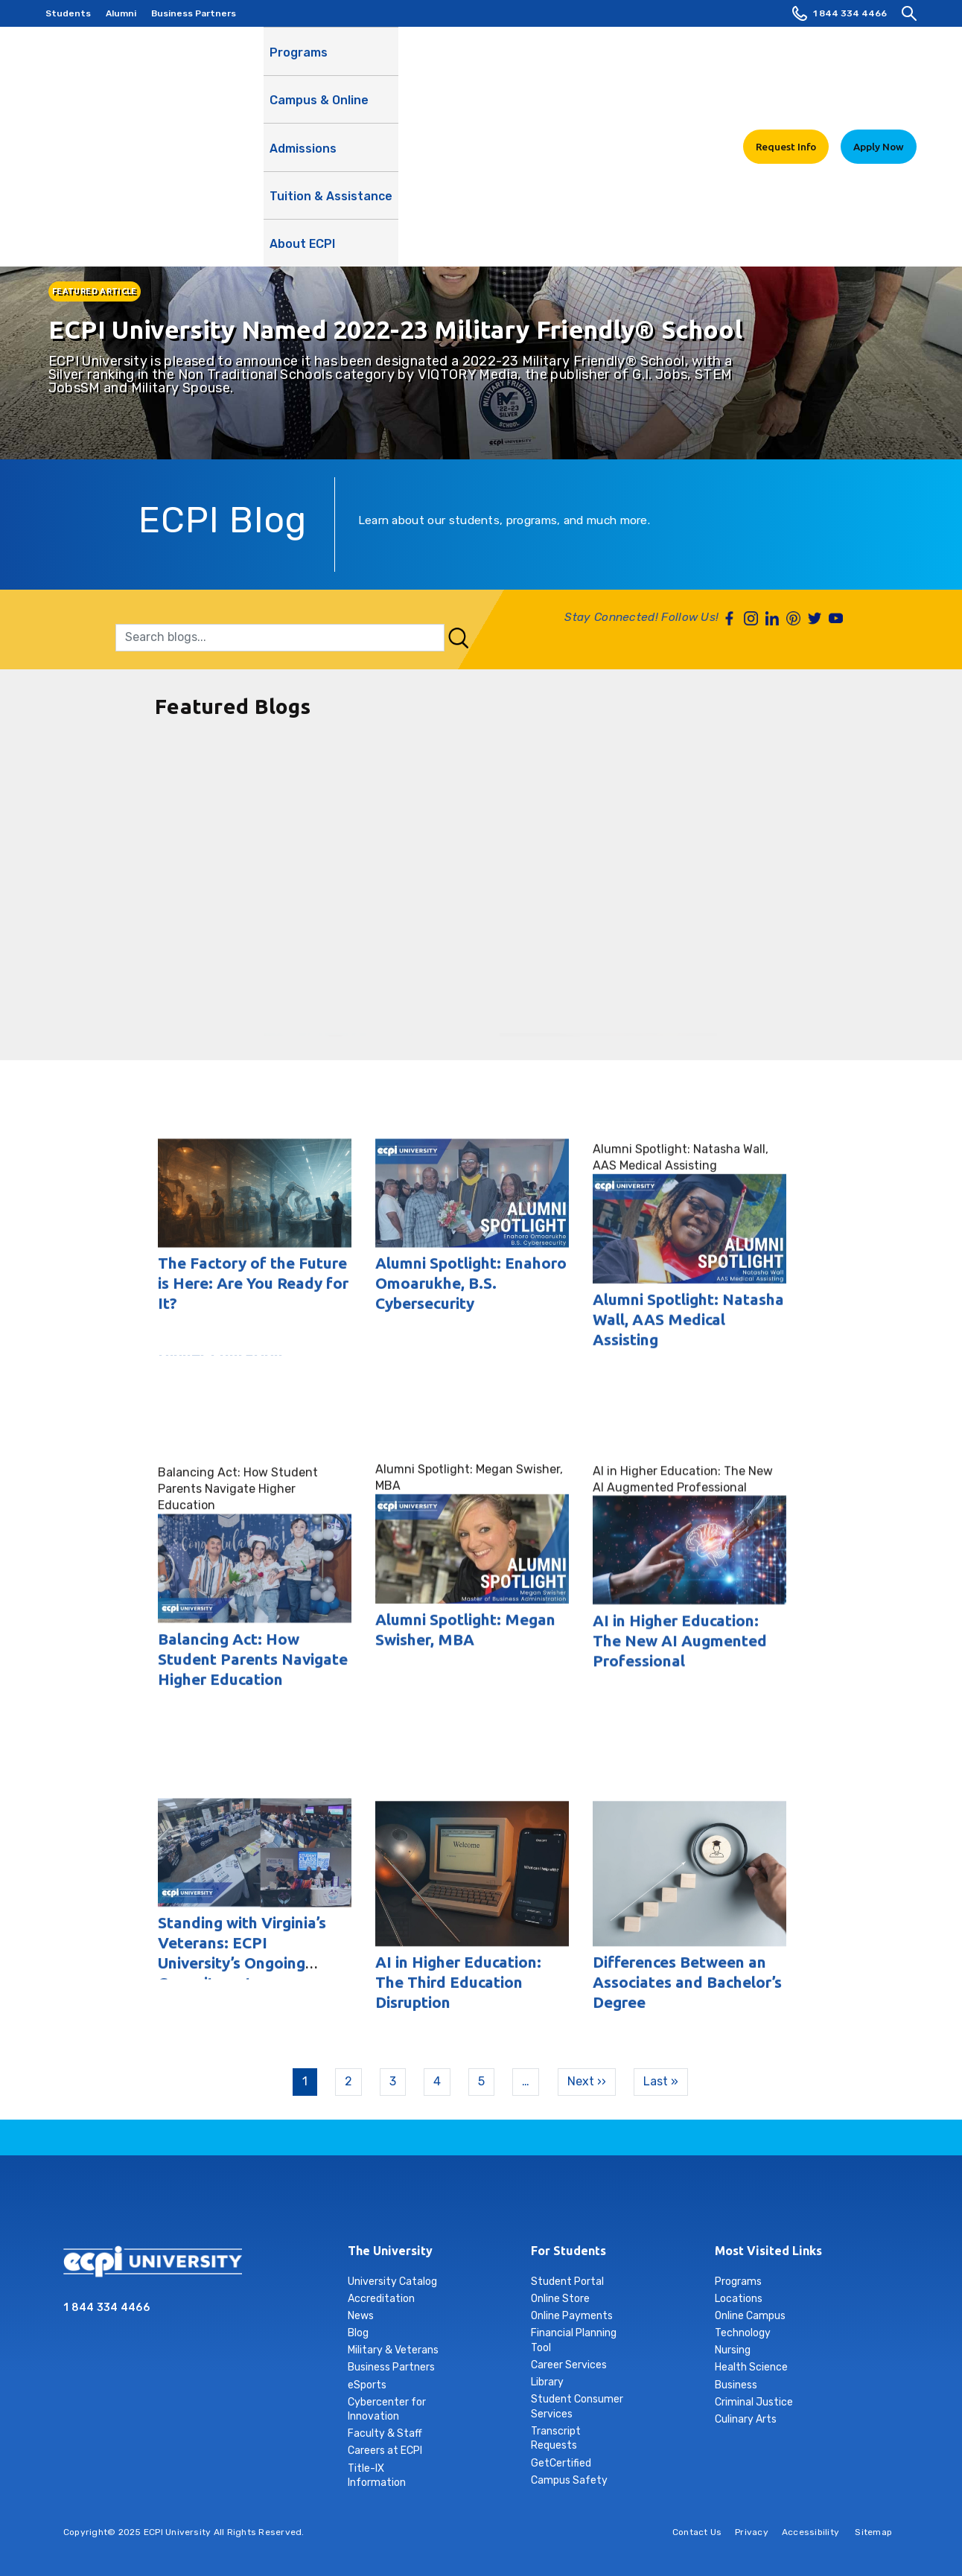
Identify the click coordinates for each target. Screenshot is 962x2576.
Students (68, 13)
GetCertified (561, 2463)
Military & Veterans (393, 2350)
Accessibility (810, 2532)
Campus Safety (569, 2480)
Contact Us (697, 2532)
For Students (568, 2250)
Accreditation (381, 2298)
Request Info (786, 59)
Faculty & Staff (385, 2433)
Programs (299, 59)
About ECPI (692, 68)
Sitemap (873, 2532)
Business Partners (193, 13)
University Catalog (392, 2281)
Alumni (121, 13)
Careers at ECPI (385, 2450)
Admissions (482, 59)
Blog (358, 2333)
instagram (428, 2204)
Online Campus (750, 2315)
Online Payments (572, 2315)
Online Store (560, 2298)
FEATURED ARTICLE (94, 291)
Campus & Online (388, 68)
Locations (738, 2298)
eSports (367, 2385)
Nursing (733, 2350)
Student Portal (567, 2281)
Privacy (751, 2532)
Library (547, 2382)
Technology (743, 2333)
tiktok (498, 2204)
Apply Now (878, 59)
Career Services (569, 2365)
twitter (533, 2204)
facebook (393, 2204)
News (361, 2315)
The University (390, 2250)
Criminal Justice (754, 2402)
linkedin (463, 2204)
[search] (909, 13)
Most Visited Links (768, 2250)
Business (736, 2385)
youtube (568, 2204)
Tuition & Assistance (588, 68)
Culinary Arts (746, 2419)
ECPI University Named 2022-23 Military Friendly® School (395, 329)
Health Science (751, 2367)
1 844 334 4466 (839, 13)
